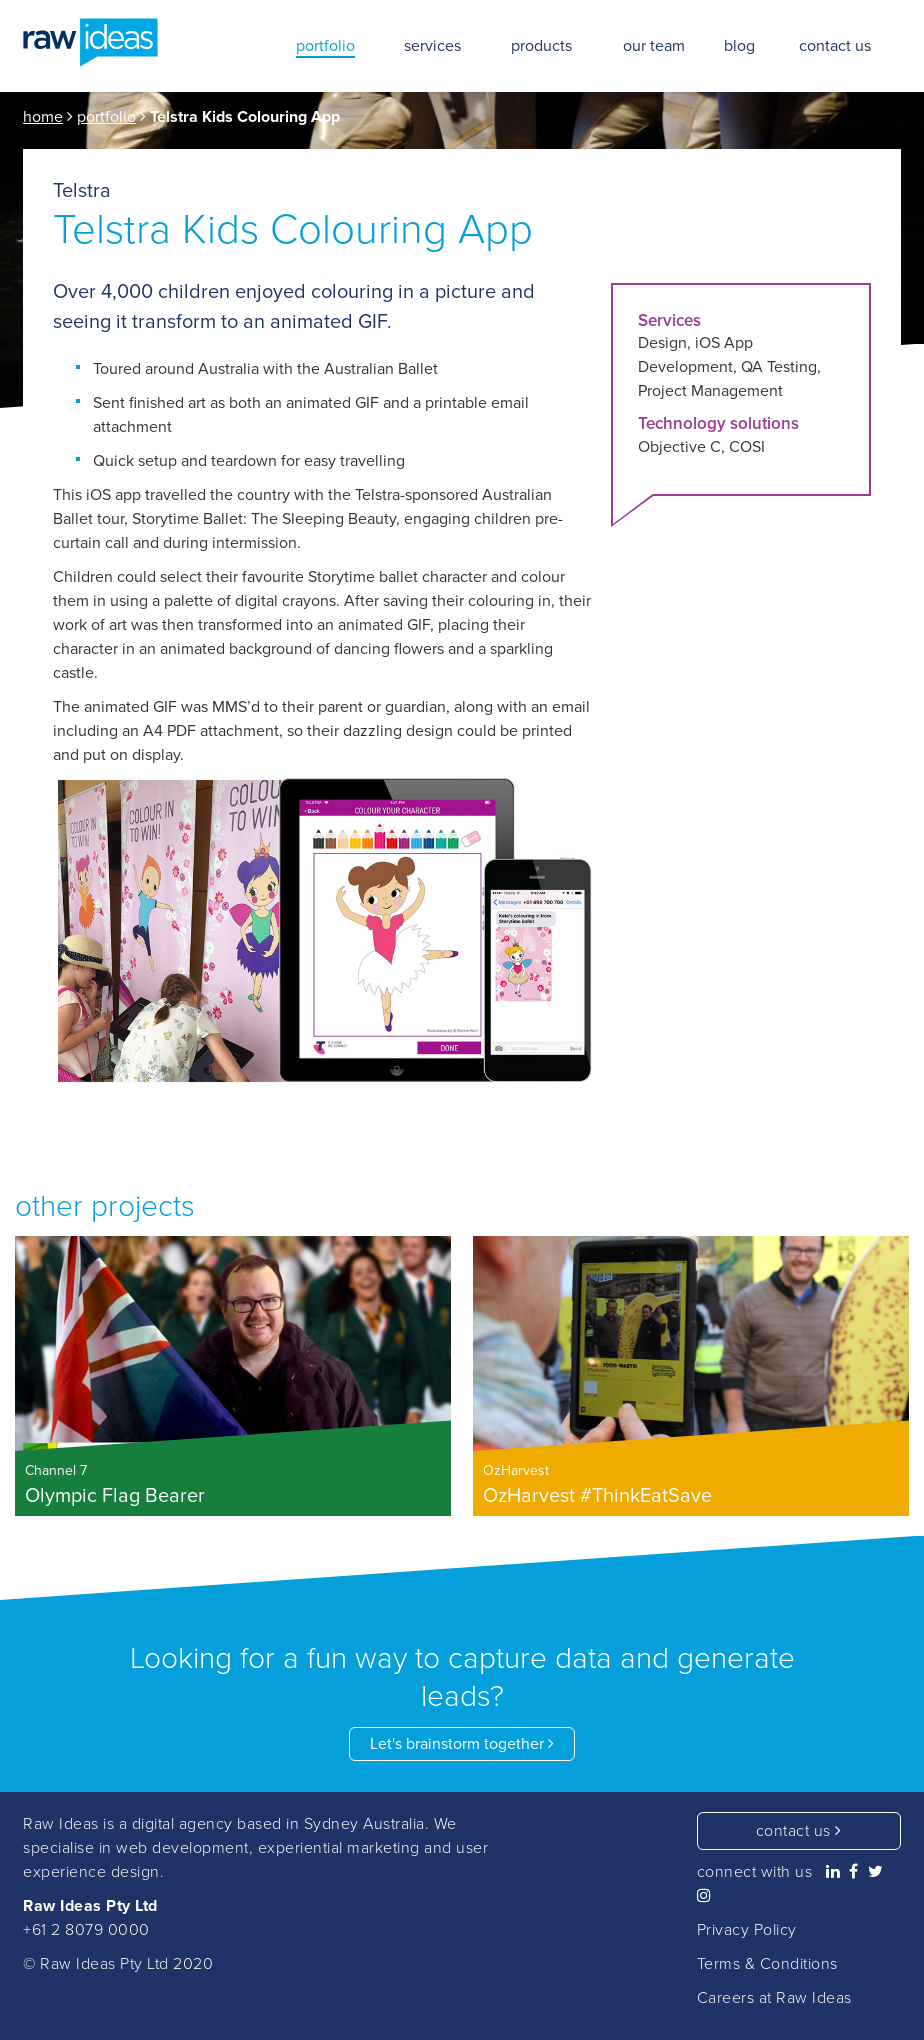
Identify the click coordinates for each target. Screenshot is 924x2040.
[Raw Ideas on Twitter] (876, 1872)
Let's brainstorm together (462, 1744)
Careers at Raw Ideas (774, 1998)
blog (739, 46)
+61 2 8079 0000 (86, 1930)
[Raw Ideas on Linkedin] (833, 1872)
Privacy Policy (747, 1930)
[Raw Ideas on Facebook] (854, 1872)
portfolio (106, 117)
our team (654, 46)
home (43, 117)
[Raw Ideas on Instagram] (704, 1896)
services (432, 46)
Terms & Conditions (767, 1964)
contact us (799, 1831)
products (541, 46)
